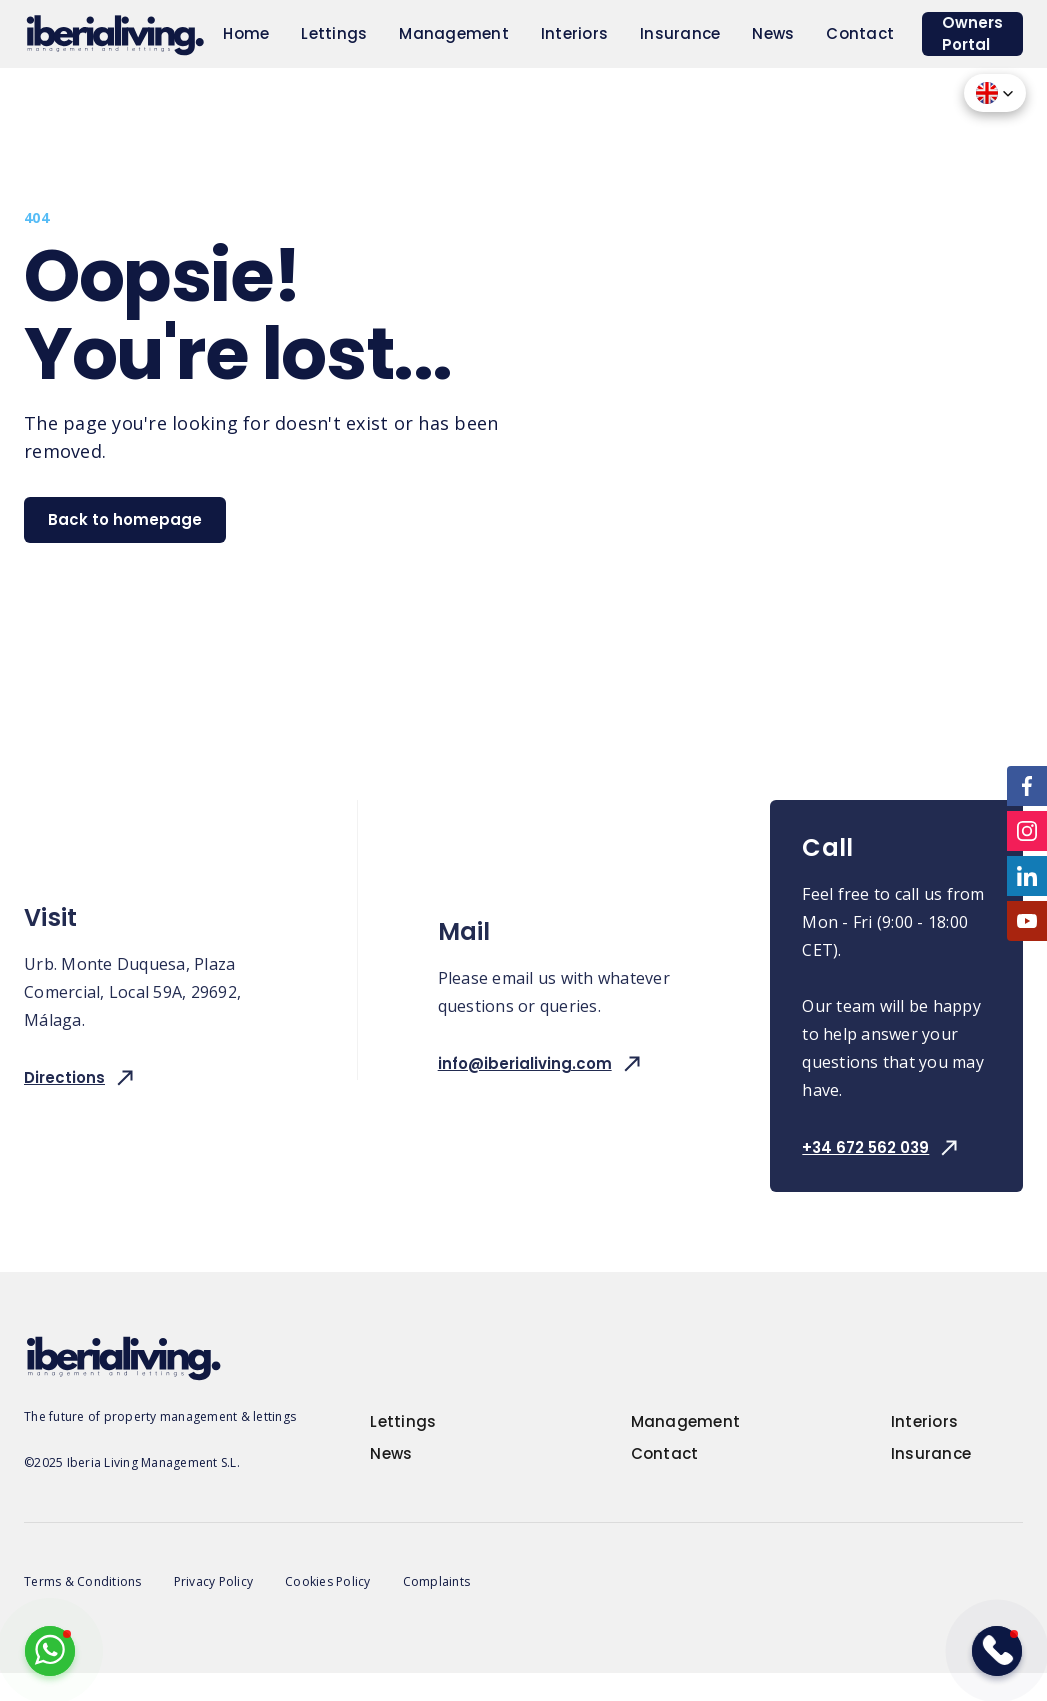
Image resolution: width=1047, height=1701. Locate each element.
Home (246, 33)
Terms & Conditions (83, 1581)
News (773, 33)
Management (454, 33)
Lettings (334, 33)
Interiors (574, 33)
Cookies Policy (328, 1581)
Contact (860, 33)
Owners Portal (972, 33)
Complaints (437, 1581)
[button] (995, 93)
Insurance (680, 33)
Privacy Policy (214, 1581)
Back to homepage (125, 519)
